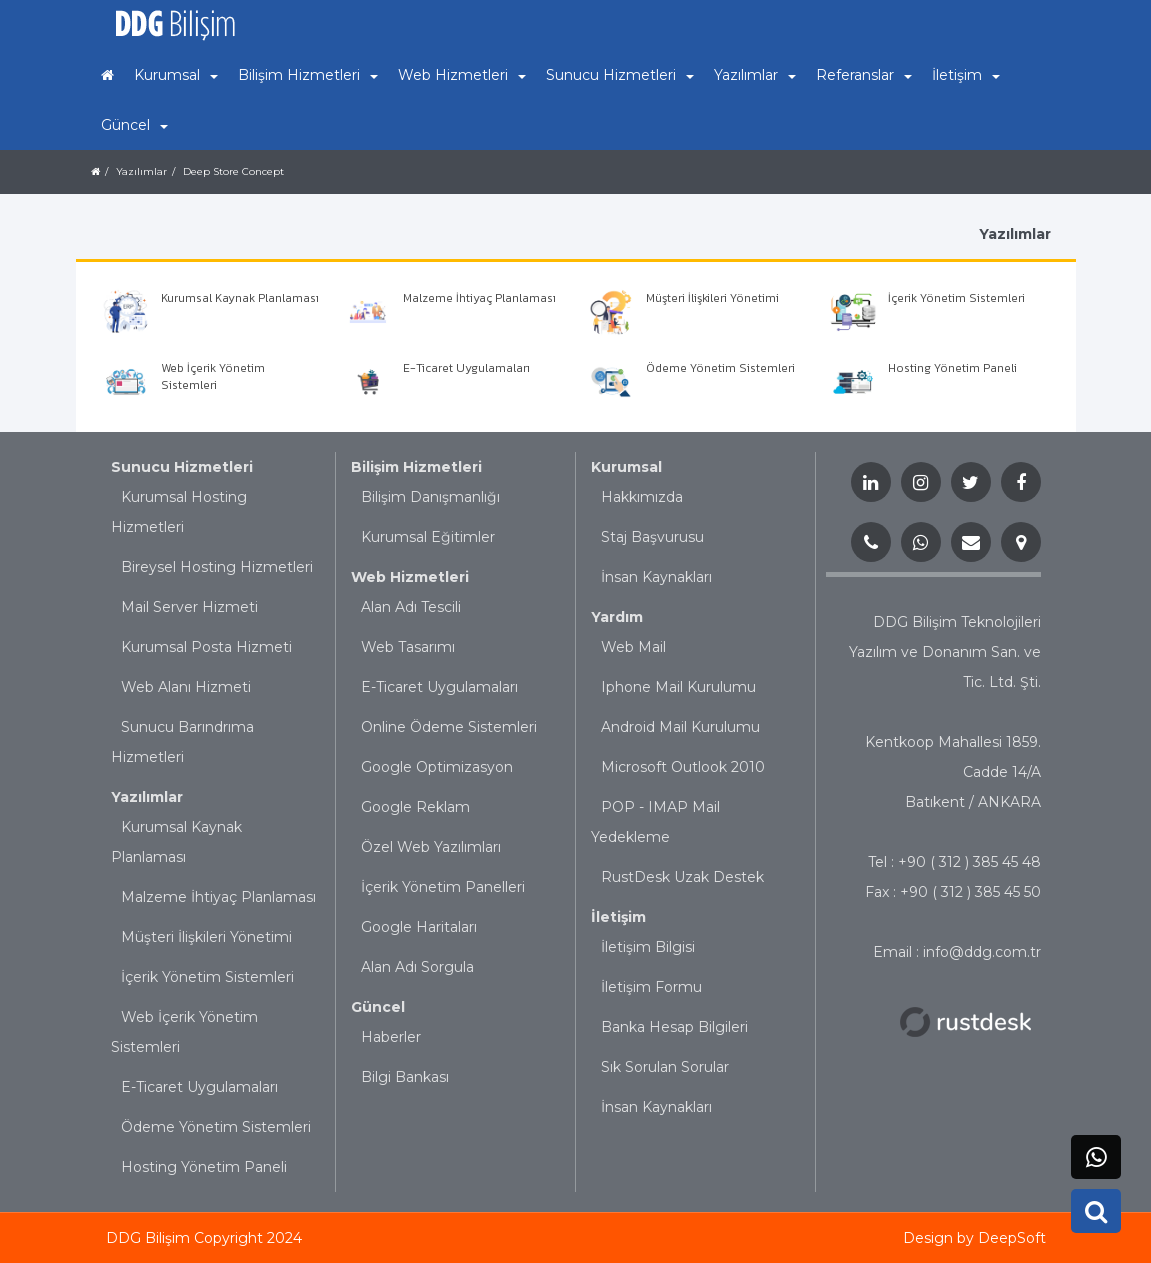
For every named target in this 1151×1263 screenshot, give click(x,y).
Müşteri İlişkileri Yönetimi (206, 937)
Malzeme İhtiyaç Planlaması (218, 897)
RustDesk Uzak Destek (682, 877)
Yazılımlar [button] (755, 75)
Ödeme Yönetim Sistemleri (216, 1127)
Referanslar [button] (864, 75)
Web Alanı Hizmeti (186, 687)
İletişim (618, 917)
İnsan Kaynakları (656, 577)
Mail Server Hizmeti (189, 607)
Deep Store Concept (233, 171)
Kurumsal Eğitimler (428, 537)
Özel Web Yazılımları (431, 847)
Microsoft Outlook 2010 (683, 767)
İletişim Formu (651, 987)
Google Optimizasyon (437, 767)
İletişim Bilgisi (648, 947)
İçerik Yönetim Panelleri (443, 887)
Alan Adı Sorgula (417, 967)
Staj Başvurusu (652, 537)
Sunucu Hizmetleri (182, 467)
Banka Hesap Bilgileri (674, 1027)
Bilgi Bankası (405, 1077)
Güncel (378, 1007)
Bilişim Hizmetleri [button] (308, 75)
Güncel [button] (134, 125)
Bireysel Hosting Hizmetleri (217, 567)
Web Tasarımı (408, 647)
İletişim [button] (966, 75)
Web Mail (633, 647)
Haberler (391, 1037)
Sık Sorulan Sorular (665, 1067)
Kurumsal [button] (176, 75)
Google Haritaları (419, 927)
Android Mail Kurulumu (680, 727)
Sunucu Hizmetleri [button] (620, 75)
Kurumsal (626, 467)
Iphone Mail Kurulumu (678, 687)
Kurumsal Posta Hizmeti (206, 647)
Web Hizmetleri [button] (462, 75)
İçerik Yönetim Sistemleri (207, 977)
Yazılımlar (141, 171)
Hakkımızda (642, 497)
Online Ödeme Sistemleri (449, 727)
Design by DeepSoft (974, 1238)
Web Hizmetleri (410, 577)
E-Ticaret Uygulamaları (199, 1087)
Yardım (617, 617)
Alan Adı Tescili (411, 607)
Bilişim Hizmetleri (416, 467)
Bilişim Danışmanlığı (430, 497)
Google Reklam (415, 807)
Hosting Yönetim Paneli (204, 1167)
